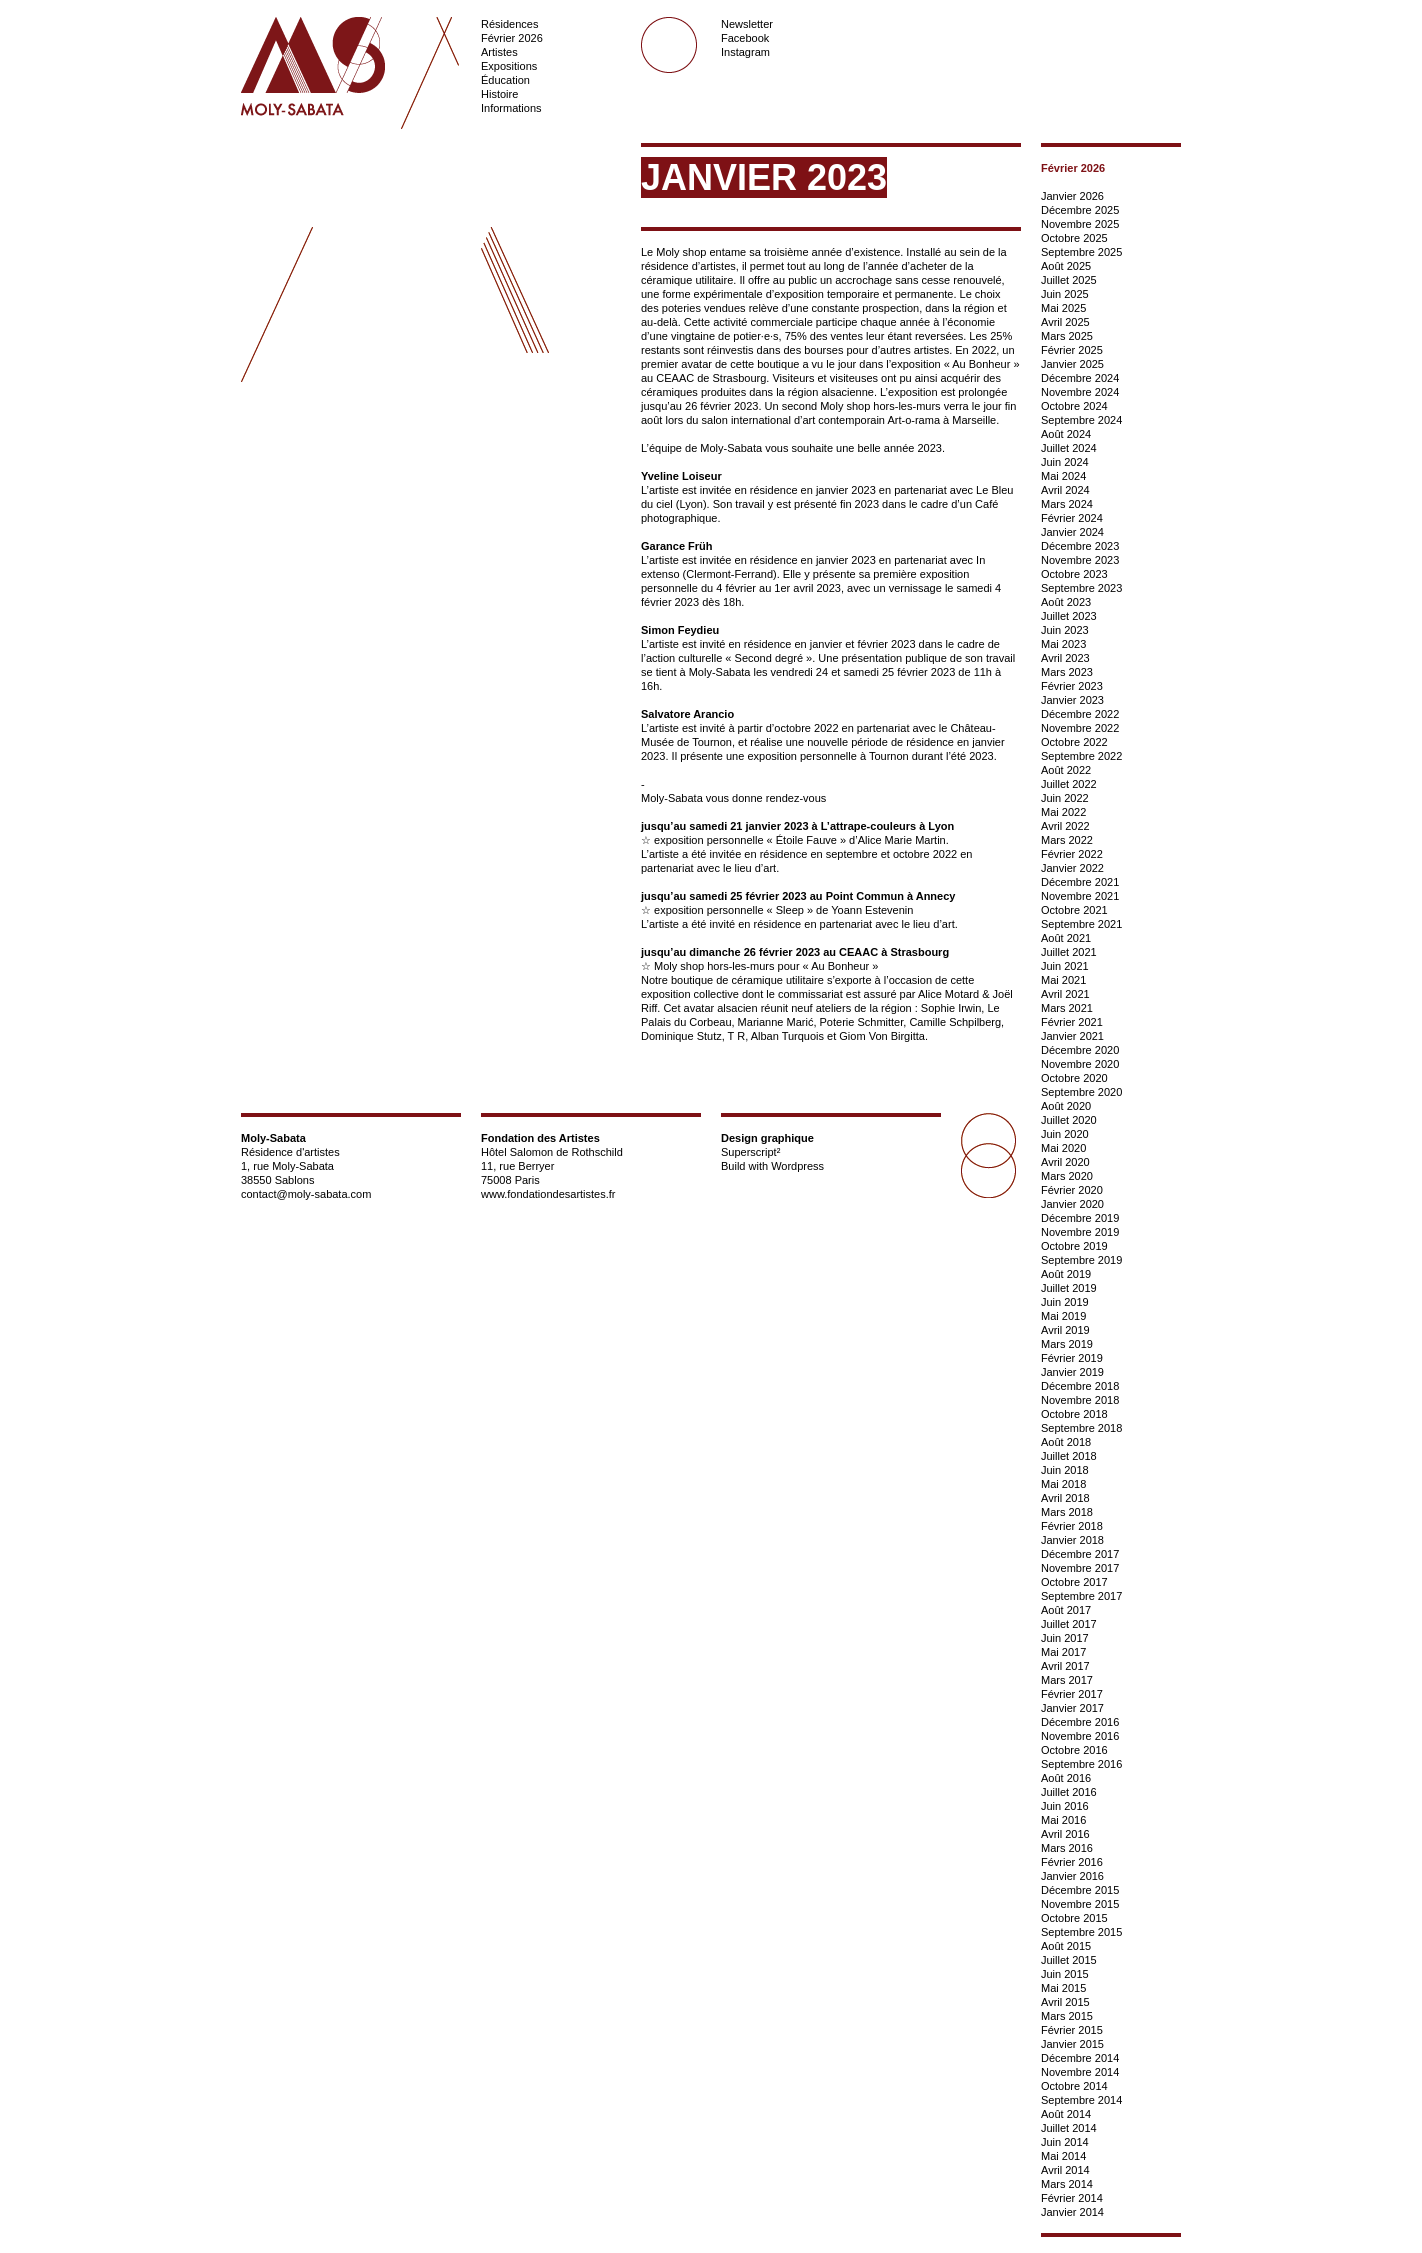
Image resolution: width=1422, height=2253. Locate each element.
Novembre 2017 (1080, 1568)
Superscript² (750, 1152)
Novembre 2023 (1080, 560)
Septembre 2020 (1081, 1092)
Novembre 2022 (1080, 728)
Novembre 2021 (1080, 896)
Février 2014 (1072, 2198)
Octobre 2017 (1074, 1582)
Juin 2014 (1065, 2142)
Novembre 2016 (1080, 1736)
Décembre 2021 (1080, 882)
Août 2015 (1066, 1946)
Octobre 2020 (1074, 1078)
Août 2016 (1066, 1778)
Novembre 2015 (1080, 1904)
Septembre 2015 (1081, 1932)
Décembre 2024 (1080, 378)
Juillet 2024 (1069, 448)
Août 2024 (1066, 434)
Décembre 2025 (1080, 210)
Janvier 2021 (1072, 1036)
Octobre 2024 (1074, 406)
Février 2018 (1072, 1526)
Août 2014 (1066, 2114)
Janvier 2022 (1072, 868)
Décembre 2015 (1080, 1890)
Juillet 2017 (1069, 1624)
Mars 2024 (1067, 504)
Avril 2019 (1065, 1330)
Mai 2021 (1063, 980)
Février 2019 (1072, 1358)
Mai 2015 (1063, 1988)
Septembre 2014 (1081, 2100)
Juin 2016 (1065, 1806)
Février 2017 (1072, 1694)
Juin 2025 (1065, 294)
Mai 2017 (1063, 1652)
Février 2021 (1072, 1022)
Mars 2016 (1067, 1848)
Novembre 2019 (1080, 1232)
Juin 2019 (1065, 1302)
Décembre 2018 (1080, 1386)
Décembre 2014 (1080, 2058)
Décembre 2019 (1080, 1218)
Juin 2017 (1065, 1638)
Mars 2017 (1067, 1680)
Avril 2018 (1065, 1498)
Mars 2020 (1067, 1176)
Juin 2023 (1065, 630)
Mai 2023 (1063, 644)
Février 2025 (1072, 350)
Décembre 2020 (1080, 1050)
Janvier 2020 (1072, 1204)
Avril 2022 (1065, 826)
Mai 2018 (1063, 1484)
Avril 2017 (1065, 1666)
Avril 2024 (1065, 490)
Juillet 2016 (1069, 1792)
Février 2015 (1072, 2030)
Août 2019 (1066, 1274)
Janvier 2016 (1072, 1876)
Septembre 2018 (1081, 1428)
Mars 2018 (1067, 1512)
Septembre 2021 (1081, 924)
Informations (511, 108)
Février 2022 (1072, 854)
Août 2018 (1066, 1442)
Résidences (509, 24)
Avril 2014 (1065, 2170)
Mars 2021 (1067, 1008)
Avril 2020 (1065, 1162)
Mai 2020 (1063, 1148)
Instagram (745, 52)
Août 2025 (1066, 266)
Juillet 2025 (1069, 280)
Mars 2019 (1067, 1344)
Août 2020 (1066, 1106)
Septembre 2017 (1081, 1596)
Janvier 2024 (1072, 532)
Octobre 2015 (1074, 1918)
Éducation (505, 80)
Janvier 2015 (1072, 2044)
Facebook (745, 38)
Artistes (499, 52)
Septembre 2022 (1081, 756)
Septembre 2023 (1081, 588)
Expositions (509, 66)
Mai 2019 (1063, 1316)
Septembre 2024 (1081, 420)
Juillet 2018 (1069, 1456)
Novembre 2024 (1080, 392)
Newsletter (747, 24)
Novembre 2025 (1080, 224)
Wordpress (797, 1166)
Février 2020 (1072, 1190)
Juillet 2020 (1069, 1120)
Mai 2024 (1063, 476)
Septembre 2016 (1081, 1764)
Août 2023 (1066, 602)
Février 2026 (512, 38)
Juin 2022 (1065, 798)
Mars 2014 (1067, 2184)
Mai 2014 (1063, 2156)
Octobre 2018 (1074, 1414)
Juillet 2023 (1069, 616)
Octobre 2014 (1074, 2086)
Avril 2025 (1065, 322)
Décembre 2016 (1080, 1722)
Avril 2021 (1065, 994)
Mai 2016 (1063, 1820)
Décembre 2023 (1080, 546)
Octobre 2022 (1074, 742)
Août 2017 (1066, 1610)
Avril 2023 (1065, 658)
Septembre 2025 (1081, 252)
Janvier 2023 (1072, 700)
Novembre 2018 (1080, 1400)
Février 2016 (1072, 1862)
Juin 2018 (1065, 1470)
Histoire (499, 94)
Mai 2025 (1063, 308)
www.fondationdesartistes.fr (548, 1194)
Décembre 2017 (1080, 1554)
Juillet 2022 (1069, 784)
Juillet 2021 (1069, 952)
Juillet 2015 (1069, 1960)
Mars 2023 (1067, 672)
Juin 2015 (1065, 1974)
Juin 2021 (1065, 966)
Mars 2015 (1067, 2016)
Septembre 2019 (1081, 1260)
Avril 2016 (1065, 1834)
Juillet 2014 (1069, 2128)
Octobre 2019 (1074, 1246)
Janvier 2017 (1072, 1708)
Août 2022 (1066, 770)
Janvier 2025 (1072, 364)
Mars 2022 (1067, 840)
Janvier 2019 (1072, 1372)
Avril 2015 (1065, 2002)
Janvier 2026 (1072, 196)
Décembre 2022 (1080, 714)
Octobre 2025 (1074, 238)
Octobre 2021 (1074, 910)
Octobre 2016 (1074, 1750)
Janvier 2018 (1072, 1540)
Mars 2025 (1067, 336)
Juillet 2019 (1069, 1288)
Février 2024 (1072, 518)
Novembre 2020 (1080, 1064)
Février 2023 (1072, 686)
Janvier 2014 (1072, 2212)
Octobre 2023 (1074, 574)
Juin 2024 (1065, 462)
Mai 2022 (1063, 812)
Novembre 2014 (1080, 2072)
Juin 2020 (1065, 1134)
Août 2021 (1066, 938)
